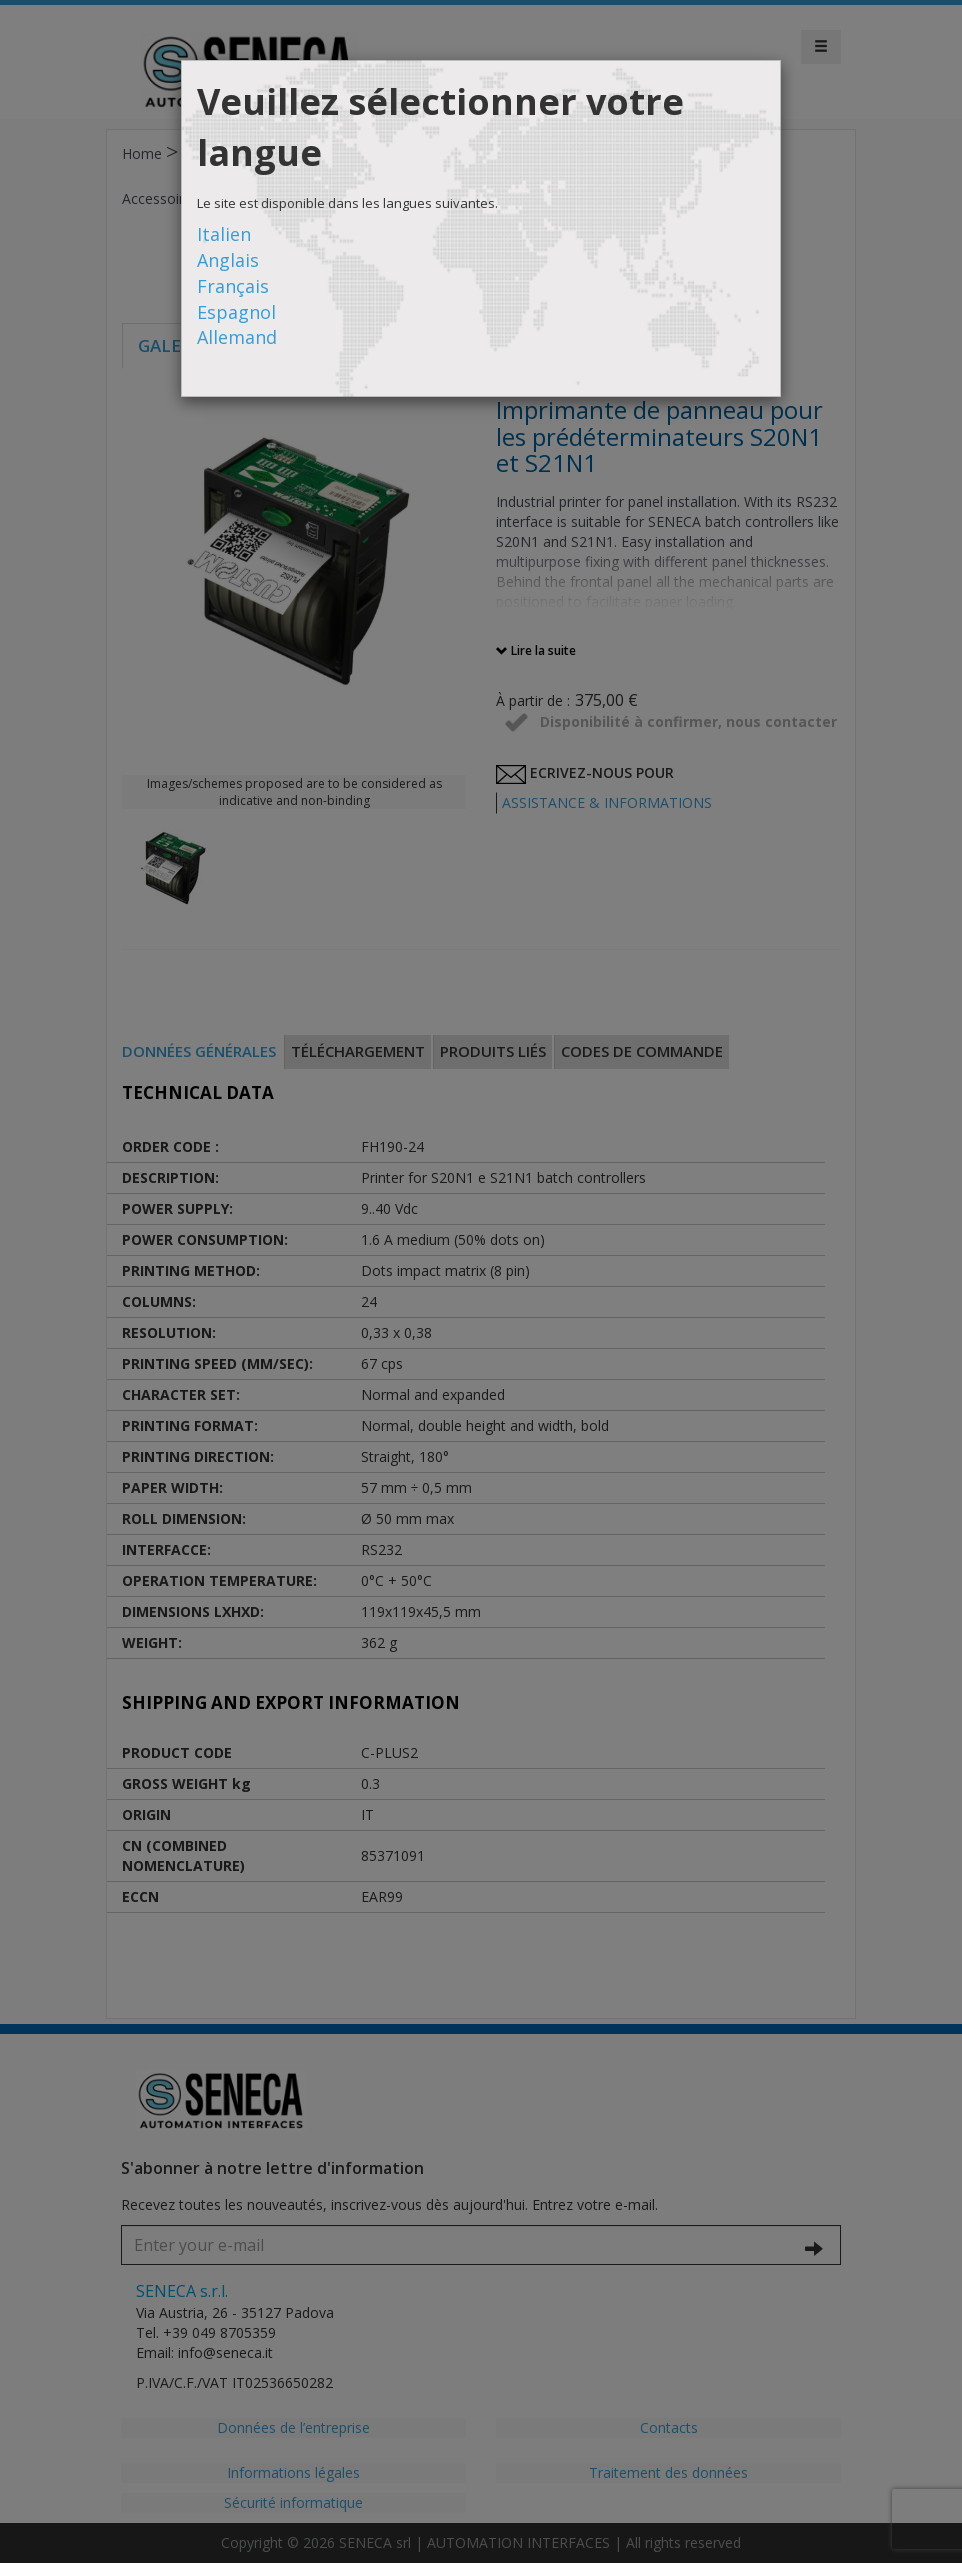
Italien (224, 234)
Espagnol (236, 312)
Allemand (237, 337)
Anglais (228, 260)
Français (233, 286)
